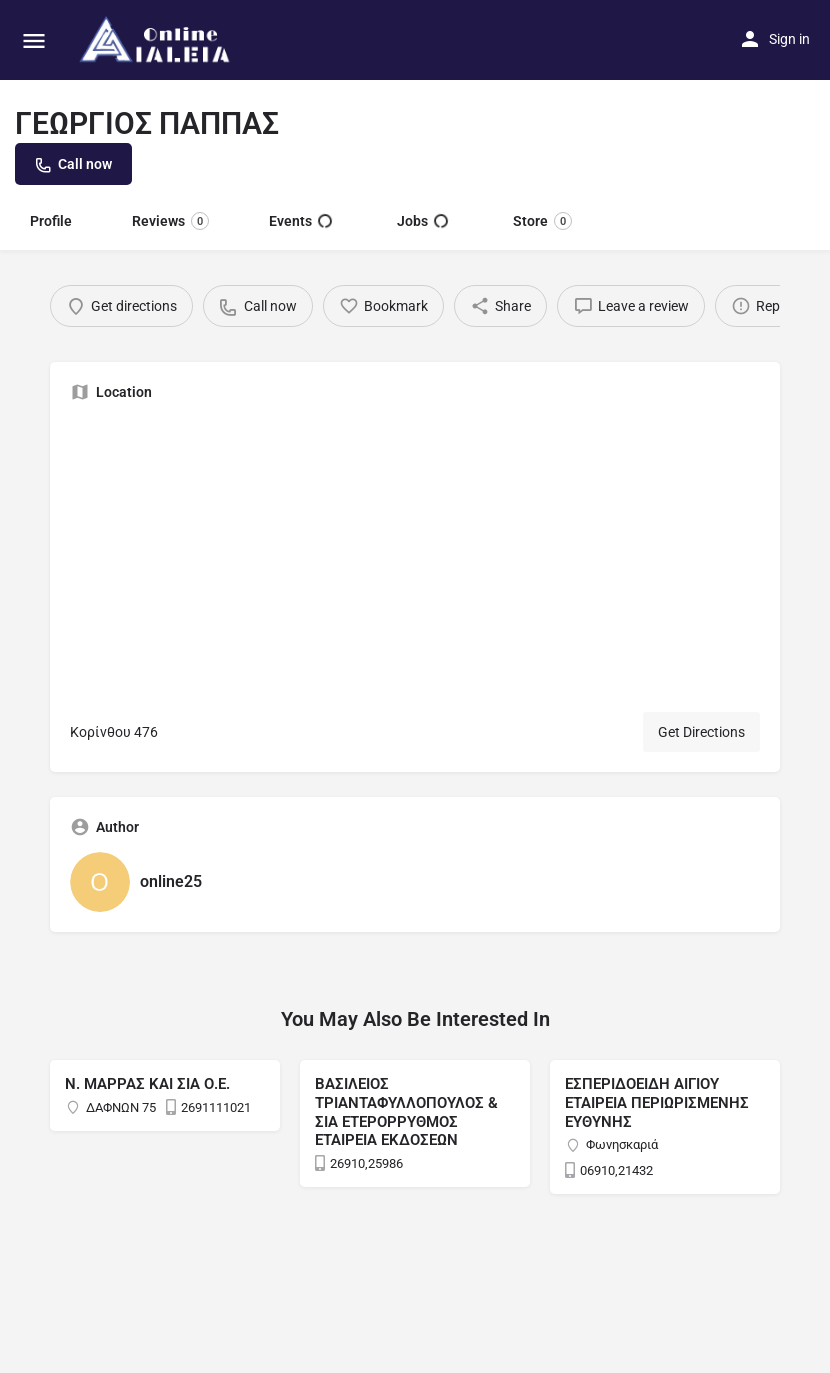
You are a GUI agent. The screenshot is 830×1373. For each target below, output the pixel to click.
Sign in (789, 39)
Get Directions (701, 732)
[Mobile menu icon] (34, 40)
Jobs (422, 221)
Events (300, 221)
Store (542, 221)
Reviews (170, 221)
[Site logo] (157, 40)
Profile (51, 221)
